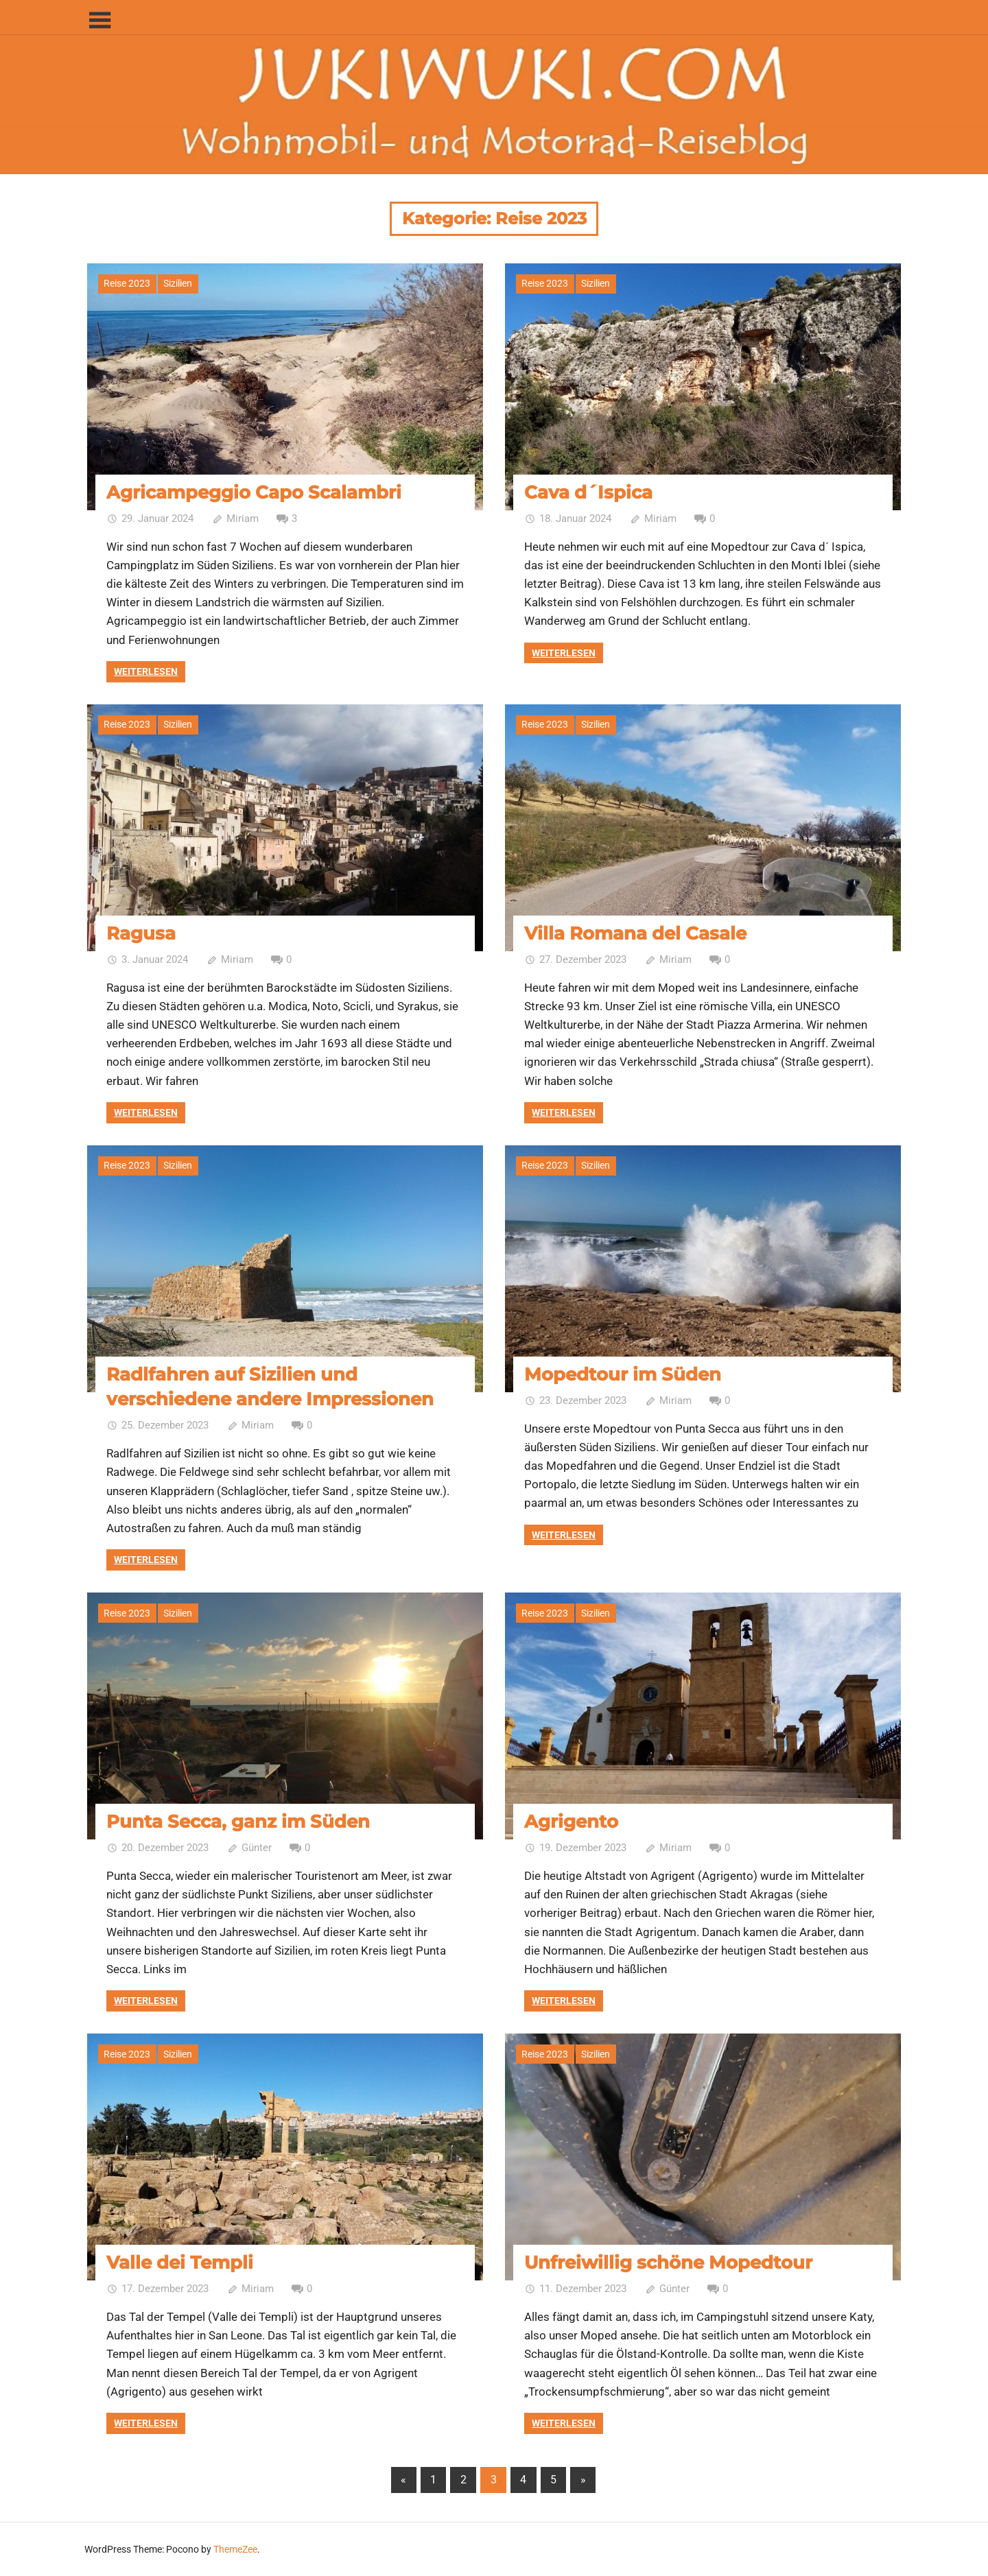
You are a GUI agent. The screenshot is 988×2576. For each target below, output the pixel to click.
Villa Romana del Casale (635, 933)
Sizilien (177, 283)
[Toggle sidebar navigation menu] (99, 21)
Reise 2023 (127, 283)
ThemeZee (235, 2549)
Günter (257, 1847)
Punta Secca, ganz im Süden (238, 1822)
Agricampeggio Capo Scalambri (253, 492)
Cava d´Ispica (588, 492)
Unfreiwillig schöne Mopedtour (668, 2263)
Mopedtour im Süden (622, 1374)
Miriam (242, 518)
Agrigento (571, 1822)
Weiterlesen (146, 671)
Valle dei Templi (179, 2263)
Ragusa (141, 933)
